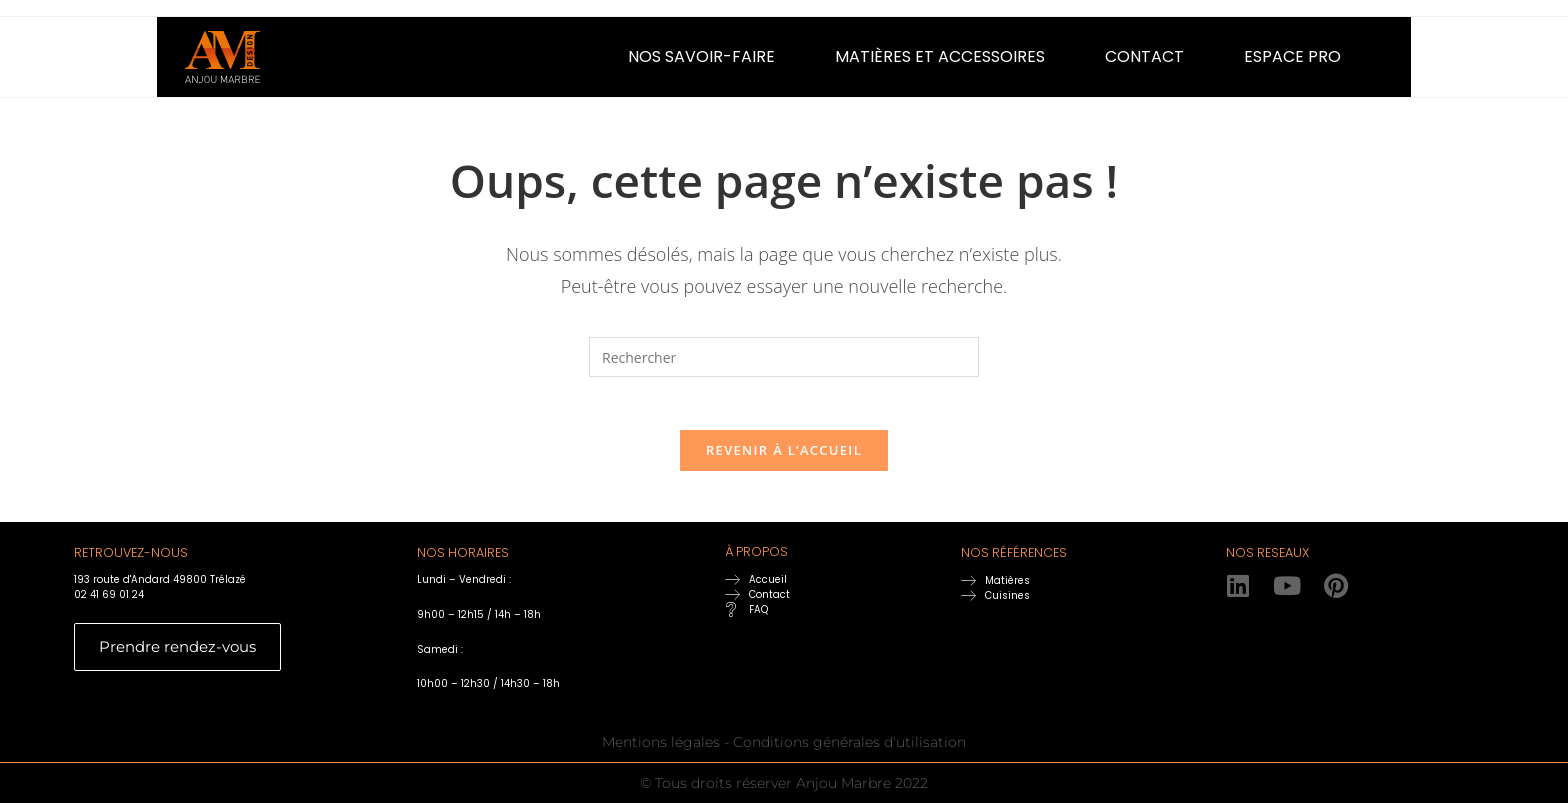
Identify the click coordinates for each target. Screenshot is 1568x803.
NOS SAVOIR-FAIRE (701, 56)
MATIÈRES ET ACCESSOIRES (940, 56)
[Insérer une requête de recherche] (784, 357)
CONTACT (1144, 56)
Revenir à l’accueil (784, 458)
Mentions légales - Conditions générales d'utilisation (784, 750)
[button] (706, 57)
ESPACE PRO (1292, 56)
